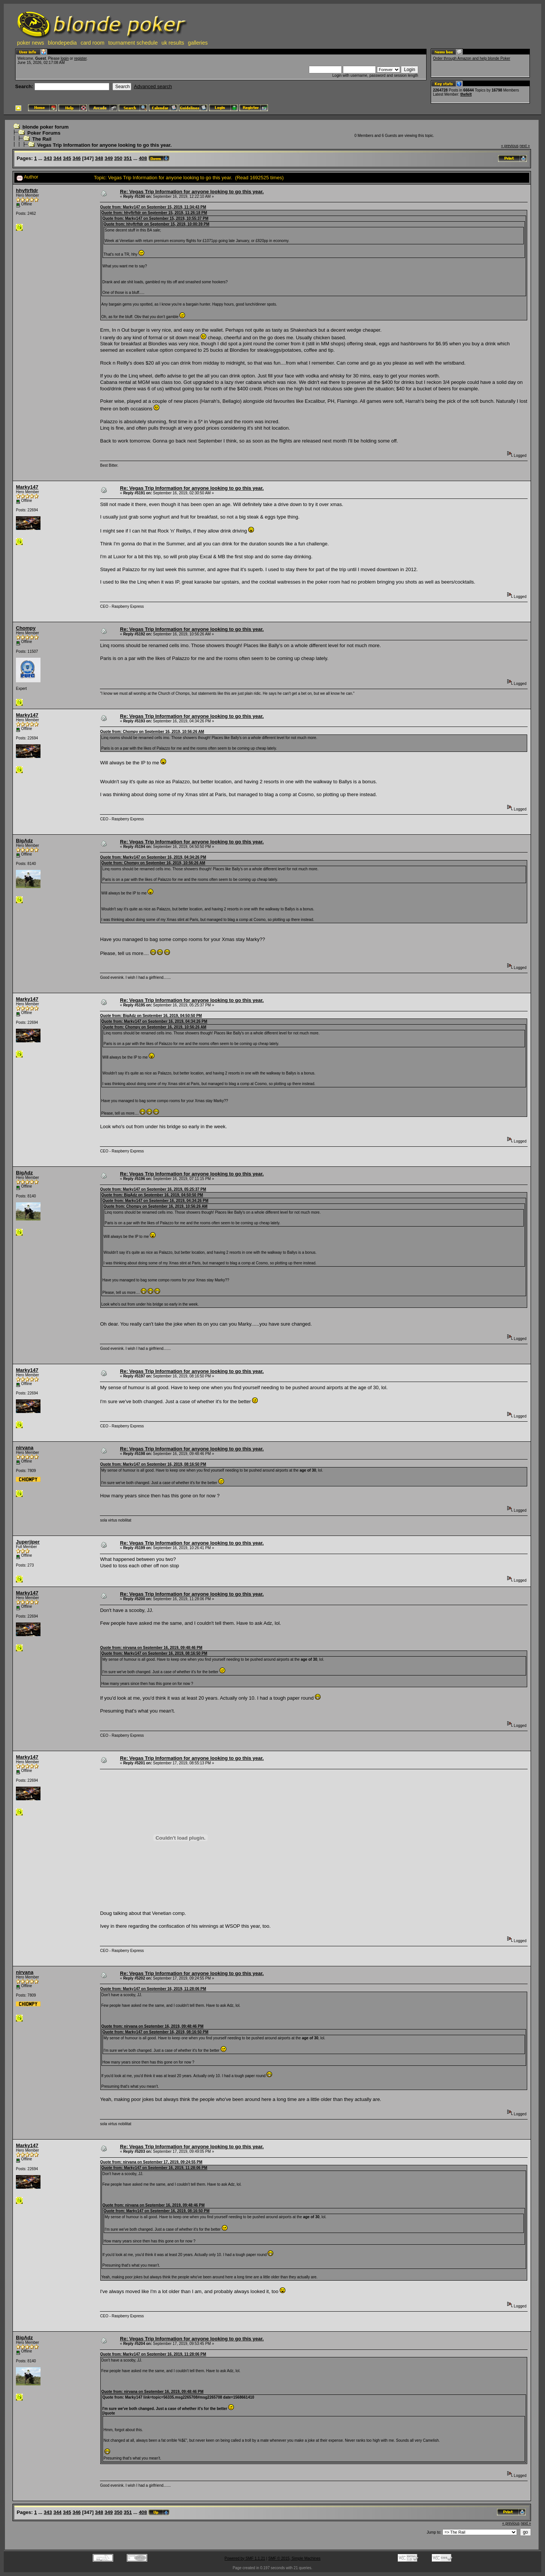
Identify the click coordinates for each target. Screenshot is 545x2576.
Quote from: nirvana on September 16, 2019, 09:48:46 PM (151, 1648)
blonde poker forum (45, 127)
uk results (173, 43)
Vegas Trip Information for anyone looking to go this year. (104, 145)
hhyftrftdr (27, 190)
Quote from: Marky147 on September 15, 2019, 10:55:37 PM (155, 218)
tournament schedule (133, 43)
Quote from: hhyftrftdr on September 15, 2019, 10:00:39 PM (156, 224)
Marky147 (27, 487)
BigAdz (24, 840)
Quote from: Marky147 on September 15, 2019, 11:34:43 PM (153, 207)
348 (99, 158)
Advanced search (153, 86)
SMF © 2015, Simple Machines (294, 2558)
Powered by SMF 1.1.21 (244, 2558)
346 (77, 158)
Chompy (26, 628)
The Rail (41, 139)
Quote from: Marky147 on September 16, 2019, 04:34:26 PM (153, 857)
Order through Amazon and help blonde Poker (471, 58)
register (80, 58)
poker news (30, 43)
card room (92, 43)
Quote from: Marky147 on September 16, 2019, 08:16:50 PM (153, 1464)
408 (143, 158)
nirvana (24, 1447)
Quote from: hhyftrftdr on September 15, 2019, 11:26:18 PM (154, 213)
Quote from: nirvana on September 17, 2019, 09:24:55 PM (151, 2162)
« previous (510, 146)
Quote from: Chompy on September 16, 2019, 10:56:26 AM (152, 732)
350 (118, 158)
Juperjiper (28, 1542)
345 (67, 158)
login (65, 58)
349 (108, 158)
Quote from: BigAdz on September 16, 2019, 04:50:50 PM (151, 1016)
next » (525, 146)
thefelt (466, 94)
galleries (198, 43)
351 (128, 158)
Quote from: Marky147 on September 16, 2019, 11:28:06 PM (153, 1989)
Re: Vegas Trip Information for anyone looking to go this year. (192, 191)
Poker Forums (43, 133)
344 (57, 158)
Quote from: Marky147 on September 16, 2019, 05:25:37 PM (153, 1189)
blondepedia (62, 43)
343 (48, 158)
